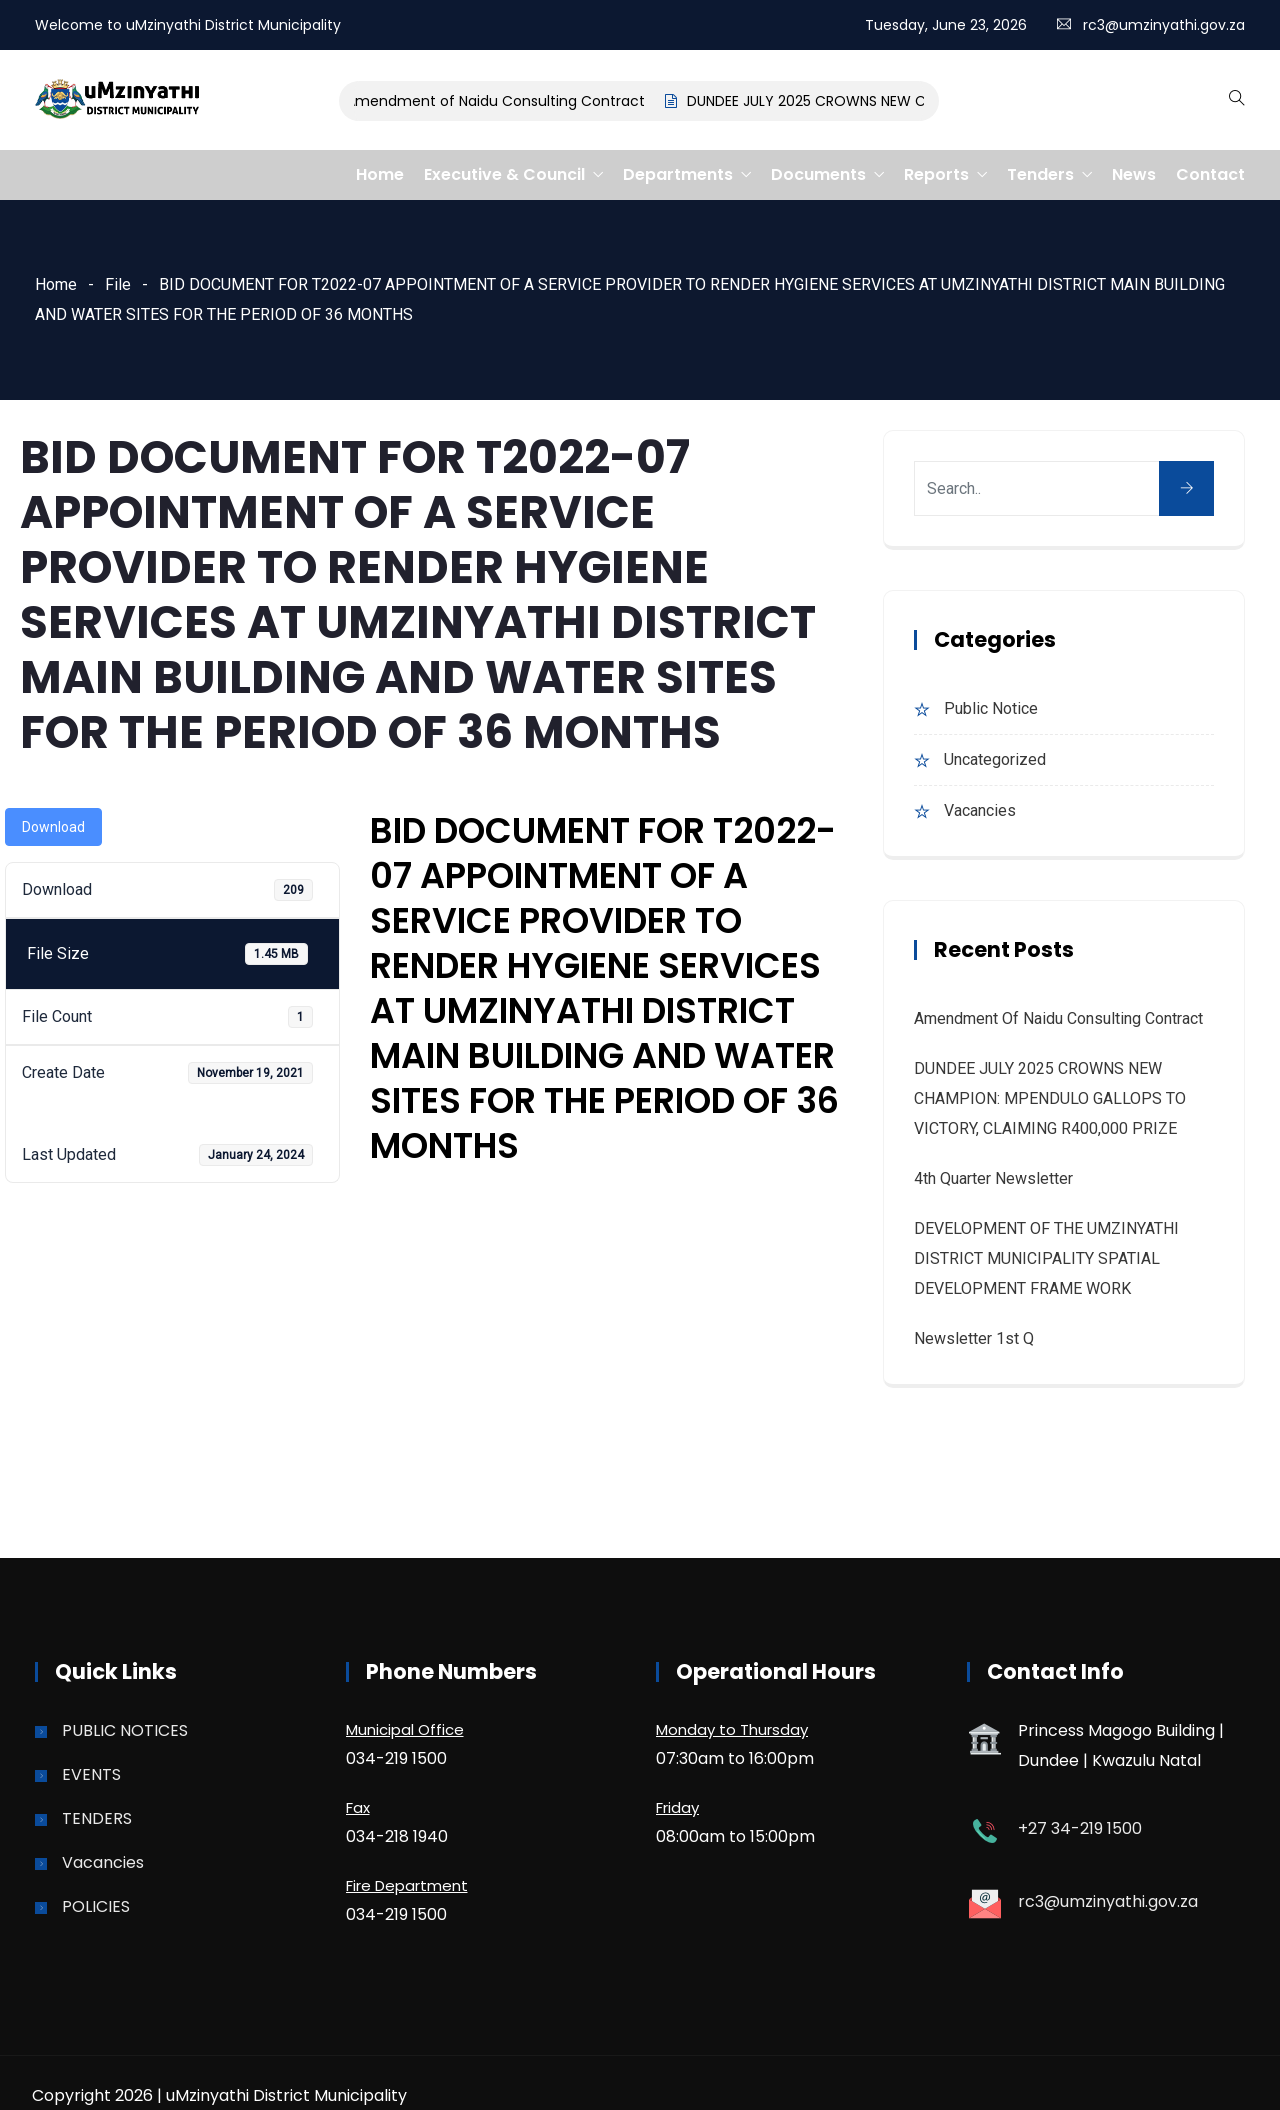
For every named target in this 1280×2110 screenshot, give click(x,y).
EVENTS (91, 1774)
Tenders (1040, 174)
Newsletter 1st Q (974, 1338)
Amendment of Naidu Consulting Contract (507, 101)
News (1134, 174)
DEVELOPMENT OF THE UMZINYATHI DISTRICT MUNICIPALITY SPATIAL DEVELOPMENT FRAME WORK (1046, 1258)
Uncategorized (995, 759)
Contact (1210, 174)
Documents (818, 174)
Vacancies (980, 810)
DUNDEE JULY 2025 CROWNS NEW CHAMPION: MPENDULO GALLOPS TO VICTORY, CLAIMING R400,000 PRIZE (1050, 1098)
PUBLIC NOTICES (125, 1730)
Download (53, 827)
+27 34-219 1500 (1080, 1828)
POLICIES (96, 1906)
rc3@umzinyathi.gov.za (1164, 25)
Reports (936, 174)
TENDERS (97, 1818)
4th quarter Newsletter (993, 1178)
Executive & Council (504, 174)
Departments (678, 174)
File (118, 284)
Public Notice (991, 708)
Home (380, 174)
